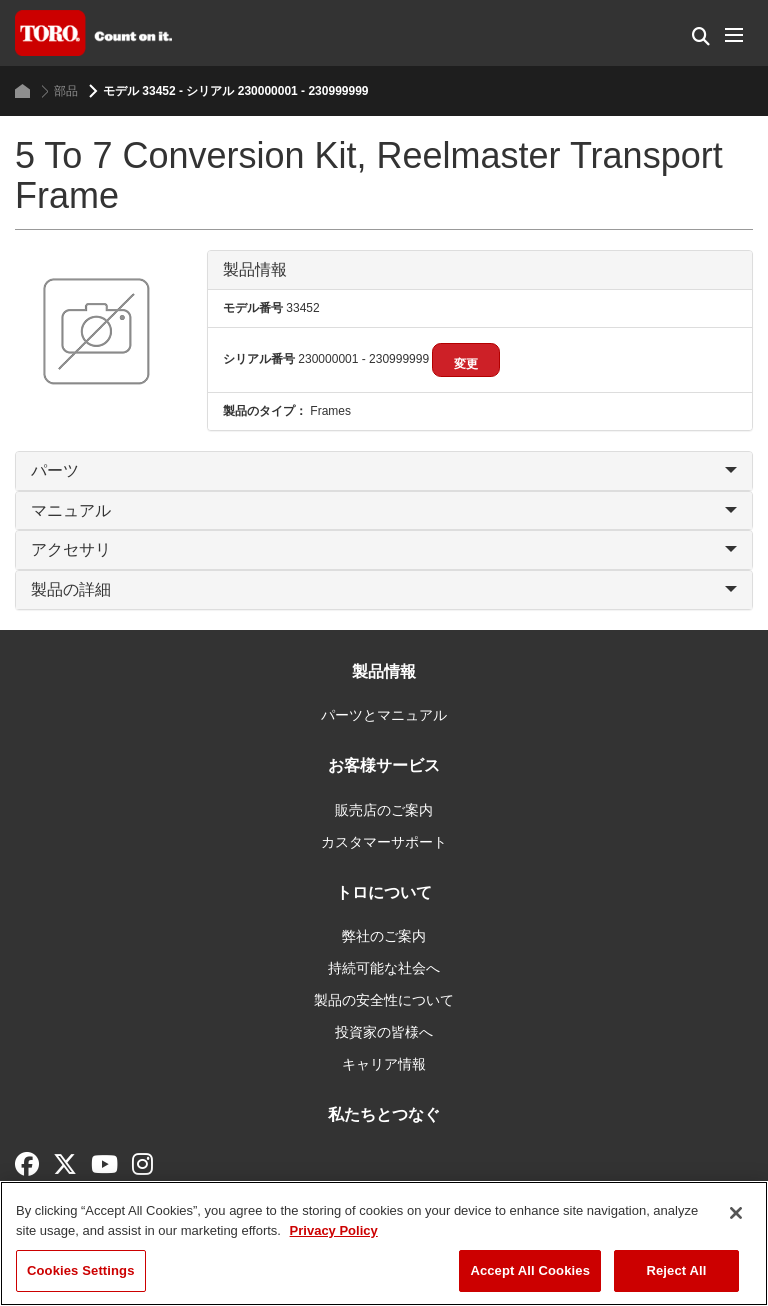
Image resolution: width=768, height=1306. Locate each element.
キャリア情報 (384, 1064)
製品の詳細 (384, 589)
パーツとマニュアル (384, 715)
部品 (59, 91)
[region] (384, 1243)
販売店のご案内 (384, 810)
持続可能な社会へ (384, 968)
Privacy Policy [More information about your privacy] (334, 1230)
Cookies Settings (81, 1270)
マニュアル (384, 510)
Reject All (676, 1270)
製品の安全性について (384, 1000)
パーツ (384, 470)
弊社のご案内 (384, 936)
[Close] (736, 1213)
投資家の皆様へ (384, 1032)
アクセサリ (384, 549)
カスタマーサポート (384, 842)
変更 (466, 364)
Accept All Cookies (530, 1270)
